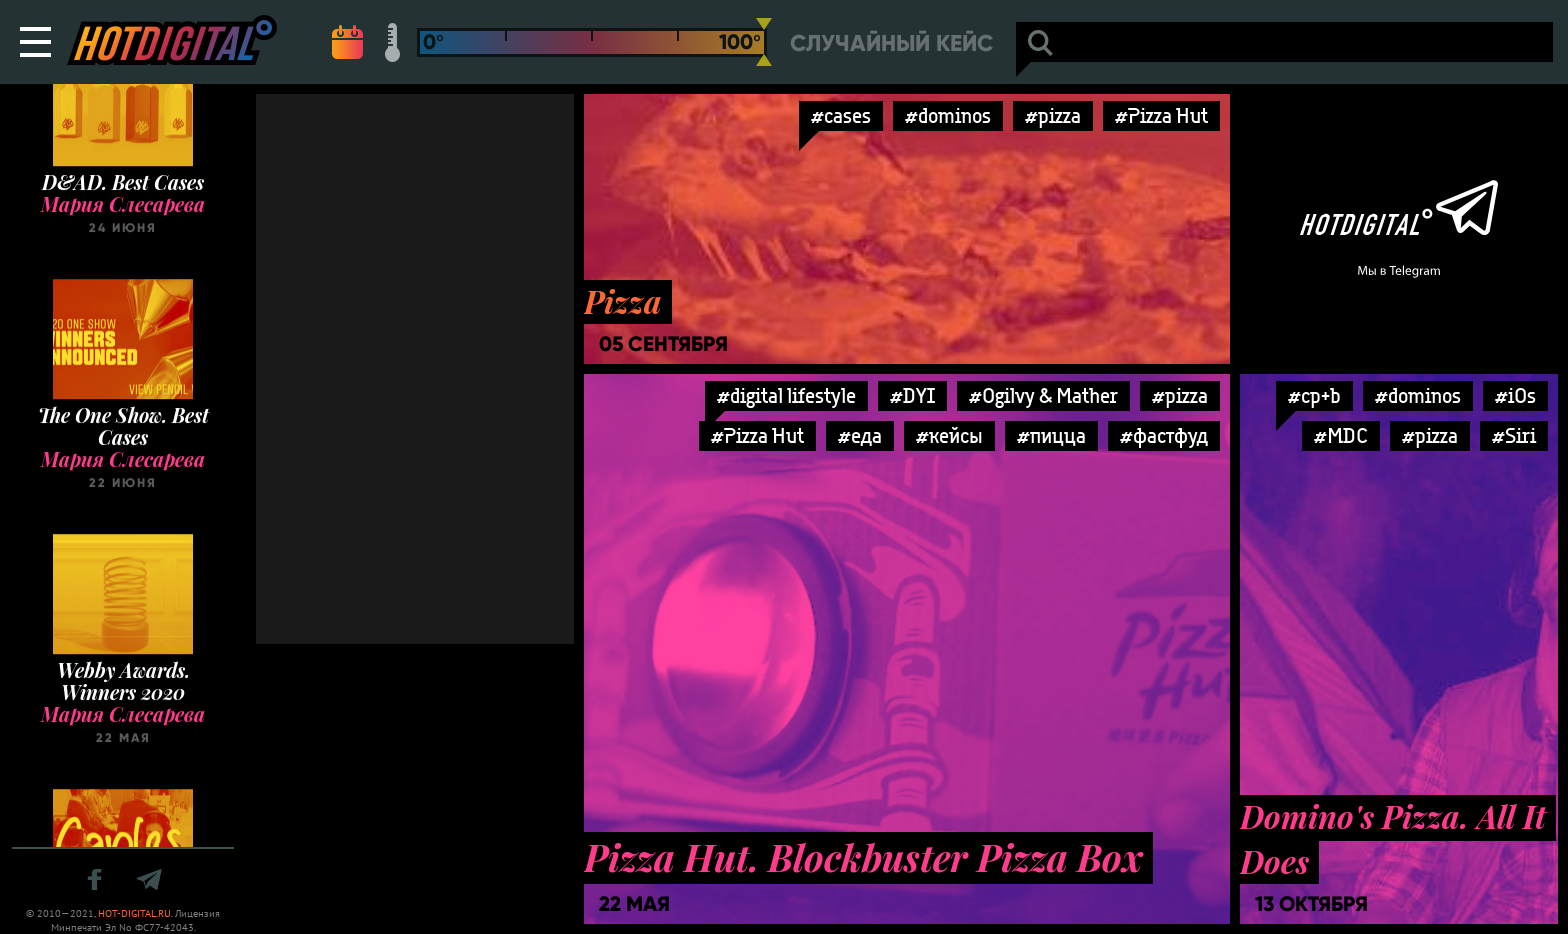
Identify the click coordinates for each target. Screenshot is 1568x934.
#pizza (1053, 115)
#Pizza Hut (1161, 115)
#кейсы (949, 435)
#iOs (1515, 395)
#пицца (1051, 435)
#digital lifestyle (786, 395)
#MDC (1341, 435)
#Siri (1514, 435)
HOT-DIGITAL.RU (134, 913)
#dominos (948, 115)
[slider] (764, 42)
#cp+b (1314, 395)
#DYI (912, 395)
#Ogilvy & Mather (1043, 395)
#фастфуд (1164, 435)
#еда (860, 435)
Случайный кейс (891, 43)
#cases (841, 115)
